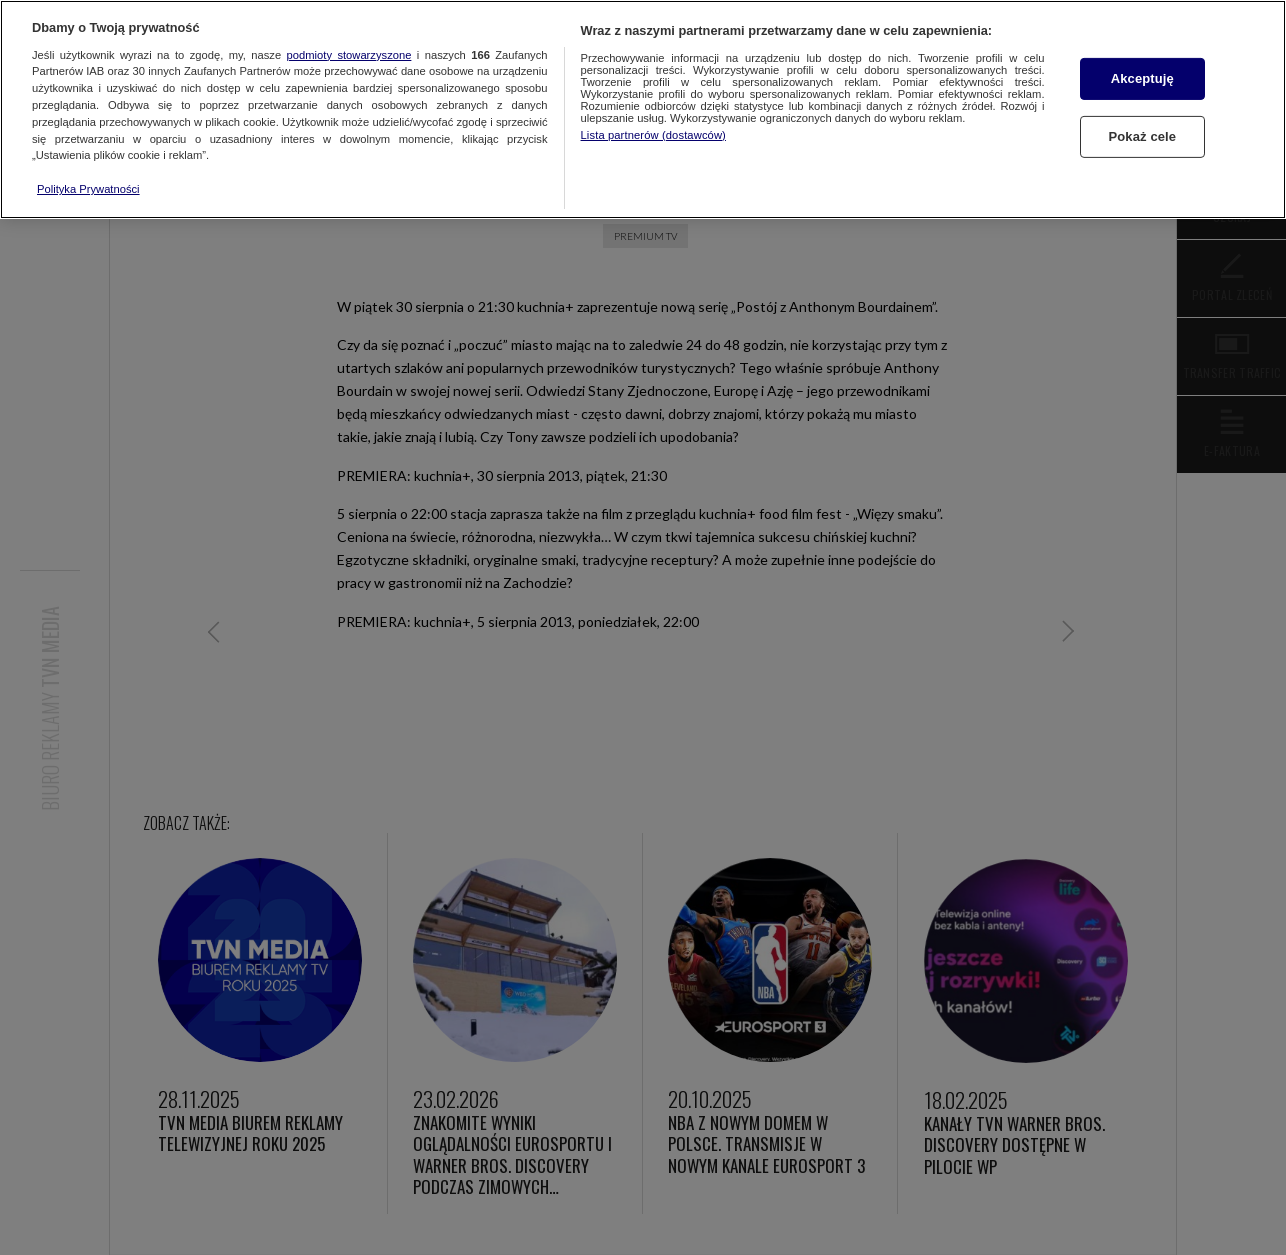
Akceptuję (1142, 78)
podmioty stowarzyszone (349, 55)
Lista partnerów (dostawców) (653, 135)
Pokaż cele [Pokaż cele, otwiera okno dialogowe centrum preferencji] (1142, 136)
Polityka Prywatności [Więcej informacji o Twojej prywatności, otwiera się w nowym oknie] (88, 189)
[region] (643, 109)
